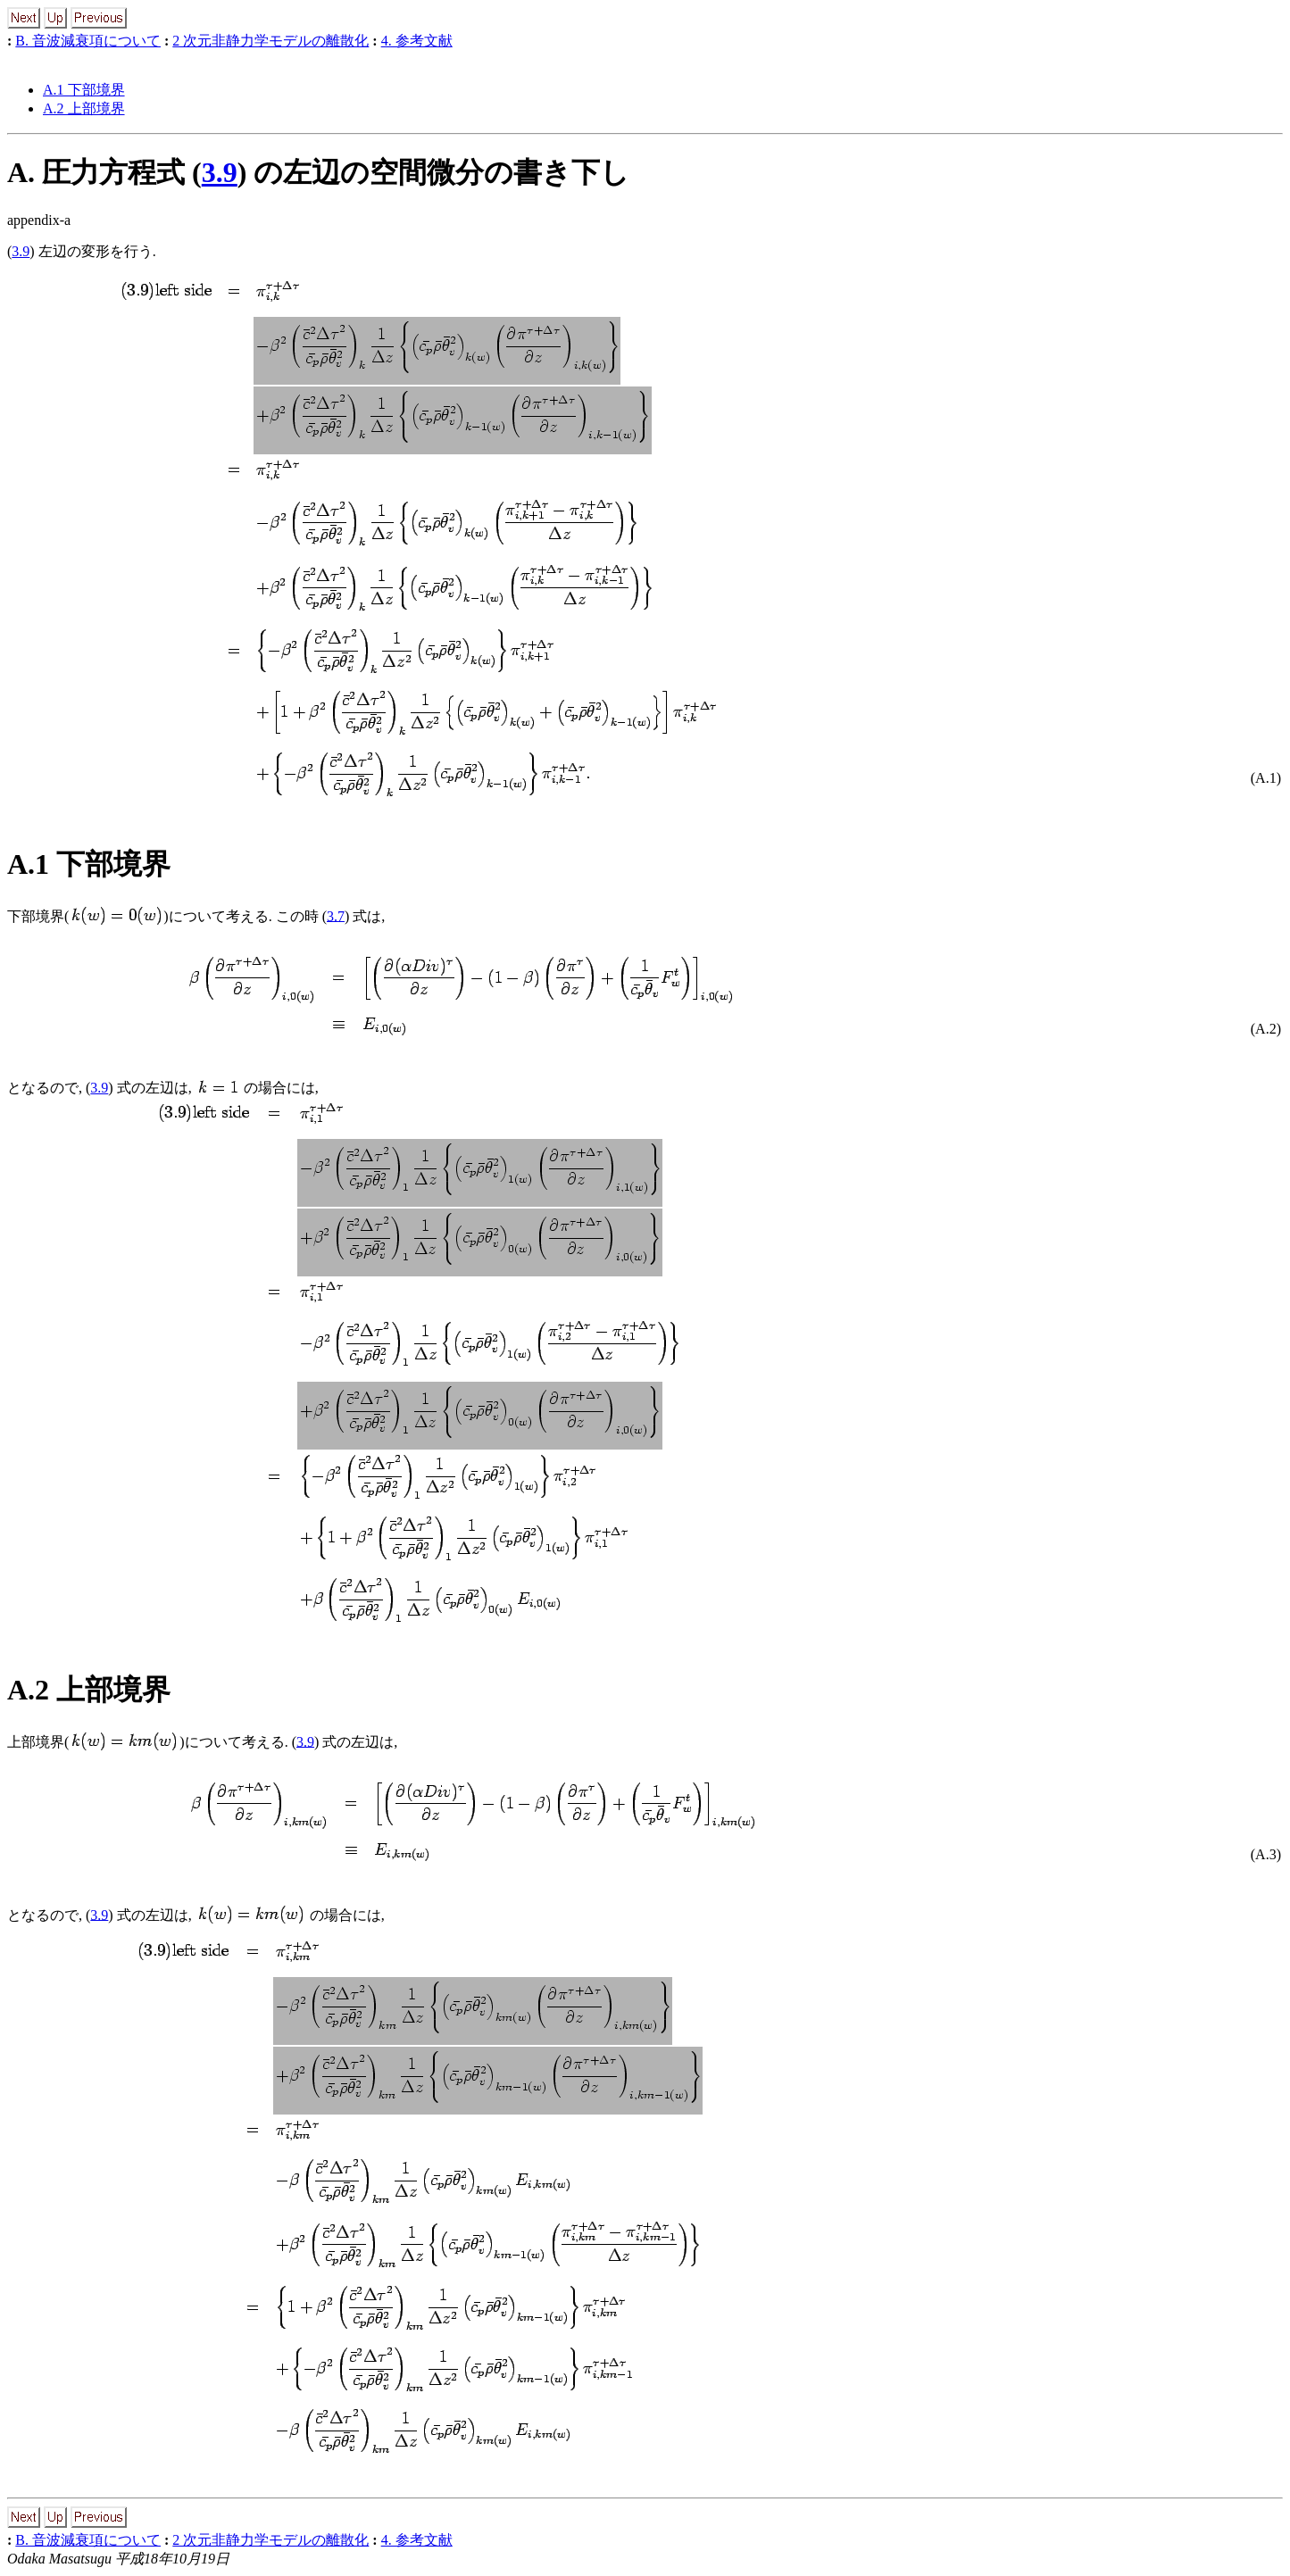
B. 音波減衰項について (88, 40)
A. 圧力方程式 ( (104, 172)
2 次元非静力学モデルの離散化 (270, 40)
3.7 (336, 915)
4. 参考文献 (417, 40)
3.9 (219, 172)
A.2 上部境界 (84, 108)
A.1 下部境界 (84, 89)
